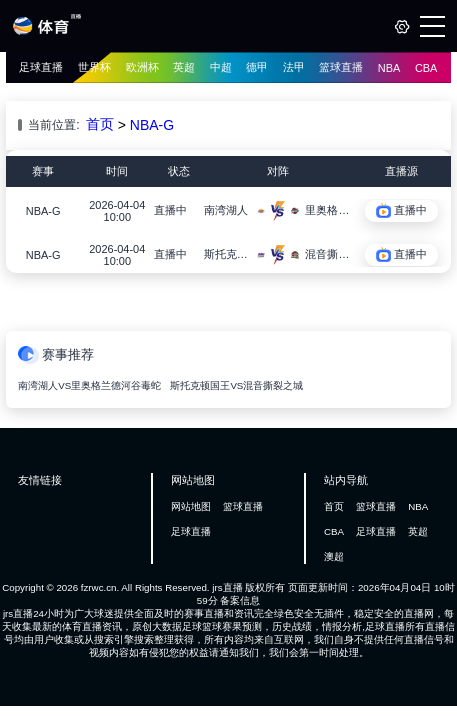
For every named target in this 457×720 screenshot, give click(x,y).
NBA (389, 68)
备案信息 (240, 600)
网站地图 (191, 506)
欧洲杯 (142, 67)
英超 (184, 67)
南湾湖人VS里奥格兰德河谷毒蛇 (89, 385)
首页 (100, 124)
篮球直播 (341, 67)
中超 (221, 67)
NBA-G (152, 125)
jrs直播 (227, 587)
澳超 (334, 556)
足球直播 (41, 67)
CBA (426, 68)
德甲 (257, 67)
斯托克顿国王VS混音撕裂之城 (236, 385)
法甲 (294, 67)
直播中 (170, 210)
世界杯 (94, 67)
